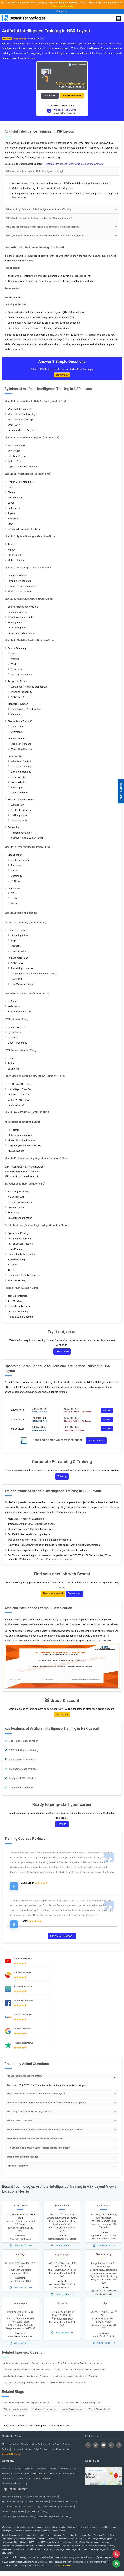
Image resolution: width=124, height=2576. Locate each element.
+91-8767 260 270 (64, 109)
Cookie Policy (8, 2478)
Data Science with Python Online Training (21, 2506)
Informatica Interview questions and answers (24, 2382)
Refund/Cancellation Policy (14, 2483)
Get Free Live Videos (72, 95)
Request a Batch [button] (96, 1440)
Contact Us (62, 11)
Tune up (62, 1476)
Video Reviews (39, 2444)
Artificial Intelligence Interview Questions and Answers (74, 163)
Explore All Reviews (62, 1936)
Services (17, 2468)
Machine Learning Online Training (58, 2506)
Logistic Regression (92, 2402)
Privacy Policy (69, 2473)
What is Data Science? (13, 2415)
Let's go (62, 1824)
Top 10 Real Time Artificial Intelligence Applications (27, 2402)
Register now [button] (62, 375)
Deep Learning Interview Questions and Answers (74, 2376)
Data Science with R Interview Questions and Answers (81, 2369)
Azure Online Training (37, 2511)
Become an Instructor (12, 2473)
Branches (28, 2468)
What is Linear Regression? (15, 2409)
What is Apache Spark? (99, 2409)
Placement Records (62, 6)
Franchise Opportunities (36, 2473)
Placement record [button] (53, 1593)
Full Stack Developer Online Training (18, 2516)
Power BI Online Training (13, 2511)
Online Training (40, 2449)
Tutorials (25, 2444)
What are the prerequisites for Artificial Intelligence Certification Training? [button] (62, 226)
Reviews (6, 2449)
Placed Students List (59, 2449)
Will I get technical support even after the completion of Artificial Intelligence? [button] (62, 235)
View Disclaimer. (65, 2565)
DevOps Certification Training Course (40, 2497)
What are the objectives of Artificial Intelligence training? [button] (62, 171)
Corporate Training (67, 2468)
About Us (6, 2468)
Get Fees (107, 1410)
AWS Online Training (11, 2497)
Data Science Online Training (64, 2501)
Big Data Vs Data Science (44, 2409)
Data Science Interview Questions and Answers (80, 2363)
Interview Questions (21, 2449)
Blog (4, 2444)
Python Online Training (12, 2501)
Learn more (62, 1351)
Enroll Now (50, 95)
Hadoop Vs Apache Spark (72, 2409)
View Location (20, 2245)
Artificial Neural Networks (67, 2402)
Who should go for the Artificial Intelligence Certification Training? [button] (62, 209)
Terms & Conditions (41, 2478)
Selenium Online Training (37, 2501)
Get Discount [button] (61, 1714)
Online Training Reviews (59, 2444)
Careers (52, 2468)
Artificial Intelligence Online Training (54, 2516)
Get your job (74, 1593)
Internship (13, 2444)
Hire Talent (55, 2473)
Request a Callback (120, 791)
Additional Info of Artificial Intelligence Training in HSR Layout (39, 2425)
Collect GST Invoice (11, 2454)
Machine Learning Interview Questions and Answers (27, 2369)
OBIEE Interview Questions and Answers (68, 2382)
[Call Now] (116, 2554)
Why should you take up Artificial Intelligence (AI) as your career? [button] (62, 218)
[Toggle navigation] (118, 18)
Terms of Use (23, 2478)
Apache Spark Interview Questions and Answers (25, 2376)
